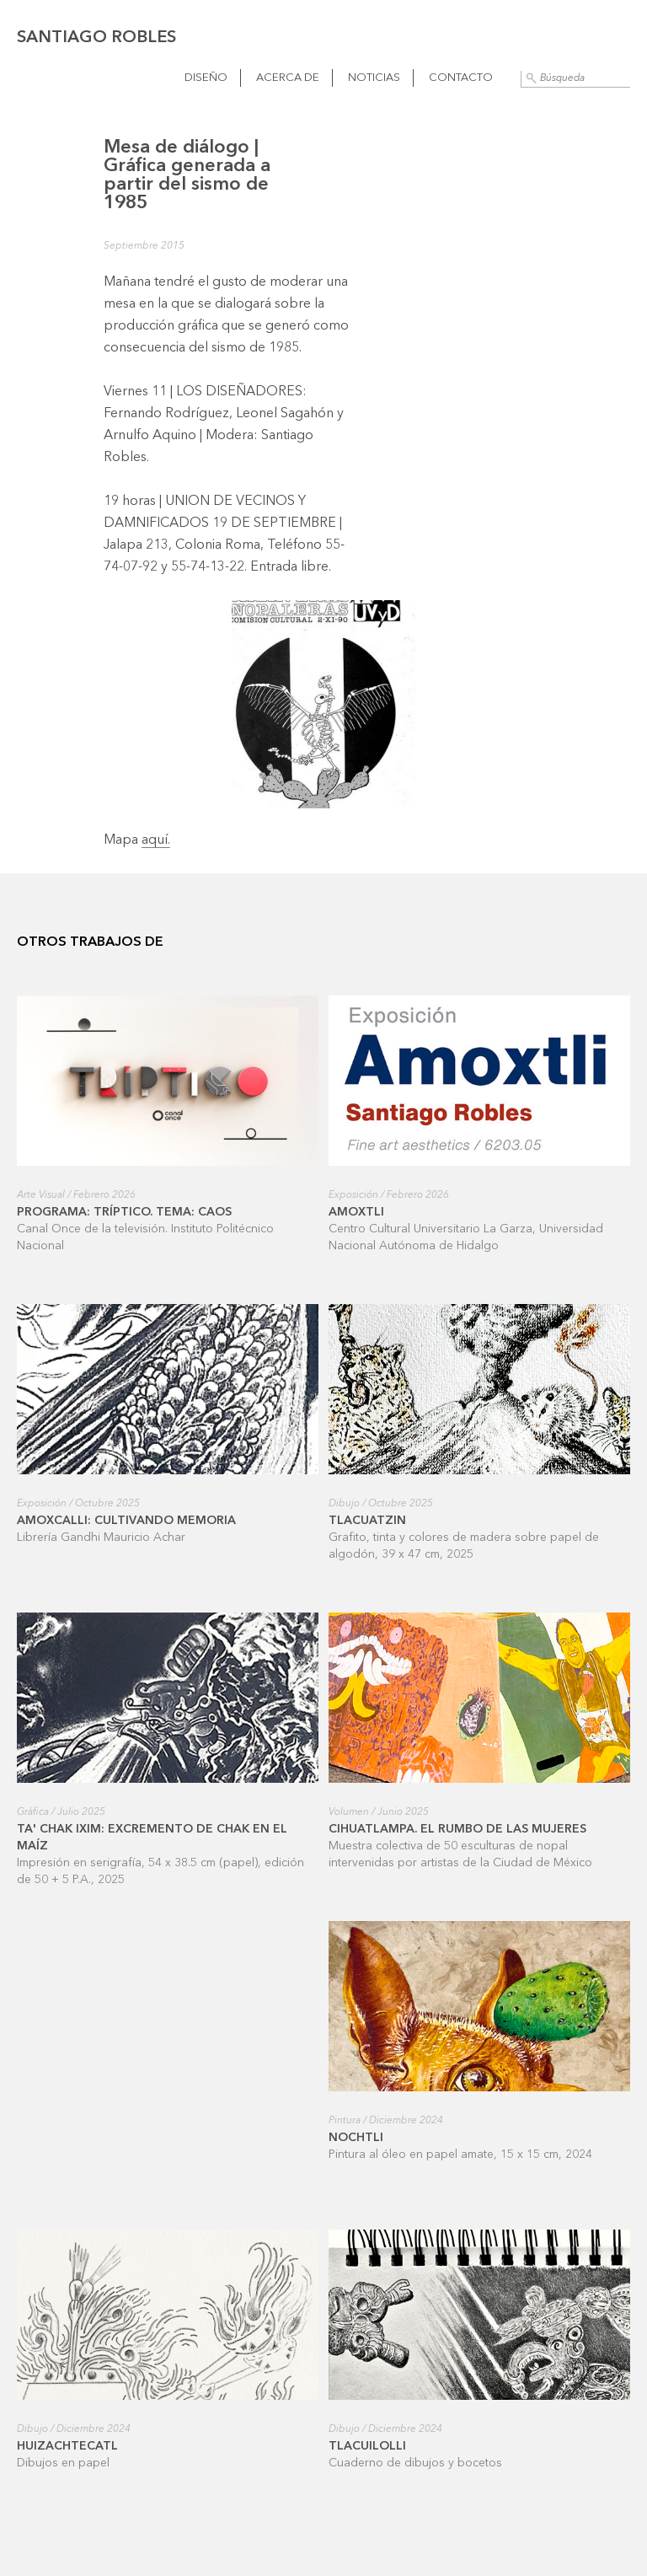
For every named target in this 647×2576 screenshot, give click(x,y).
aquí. (156, 840)
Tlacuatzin (367, 1521)
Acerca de (287, 77)
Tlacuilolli (367, 2446)
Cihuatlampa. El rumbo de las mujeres (457, 1829)
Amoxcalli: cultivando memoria (126, 1521)
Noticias (374, 77)
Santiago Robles (96, 38)
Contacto (461, 77)
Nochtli (356, 2138)
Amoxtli (356, 1212)
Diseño (205, 77)
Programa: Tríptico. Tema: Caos (124, 1212)
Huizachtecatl (67, 2446)
